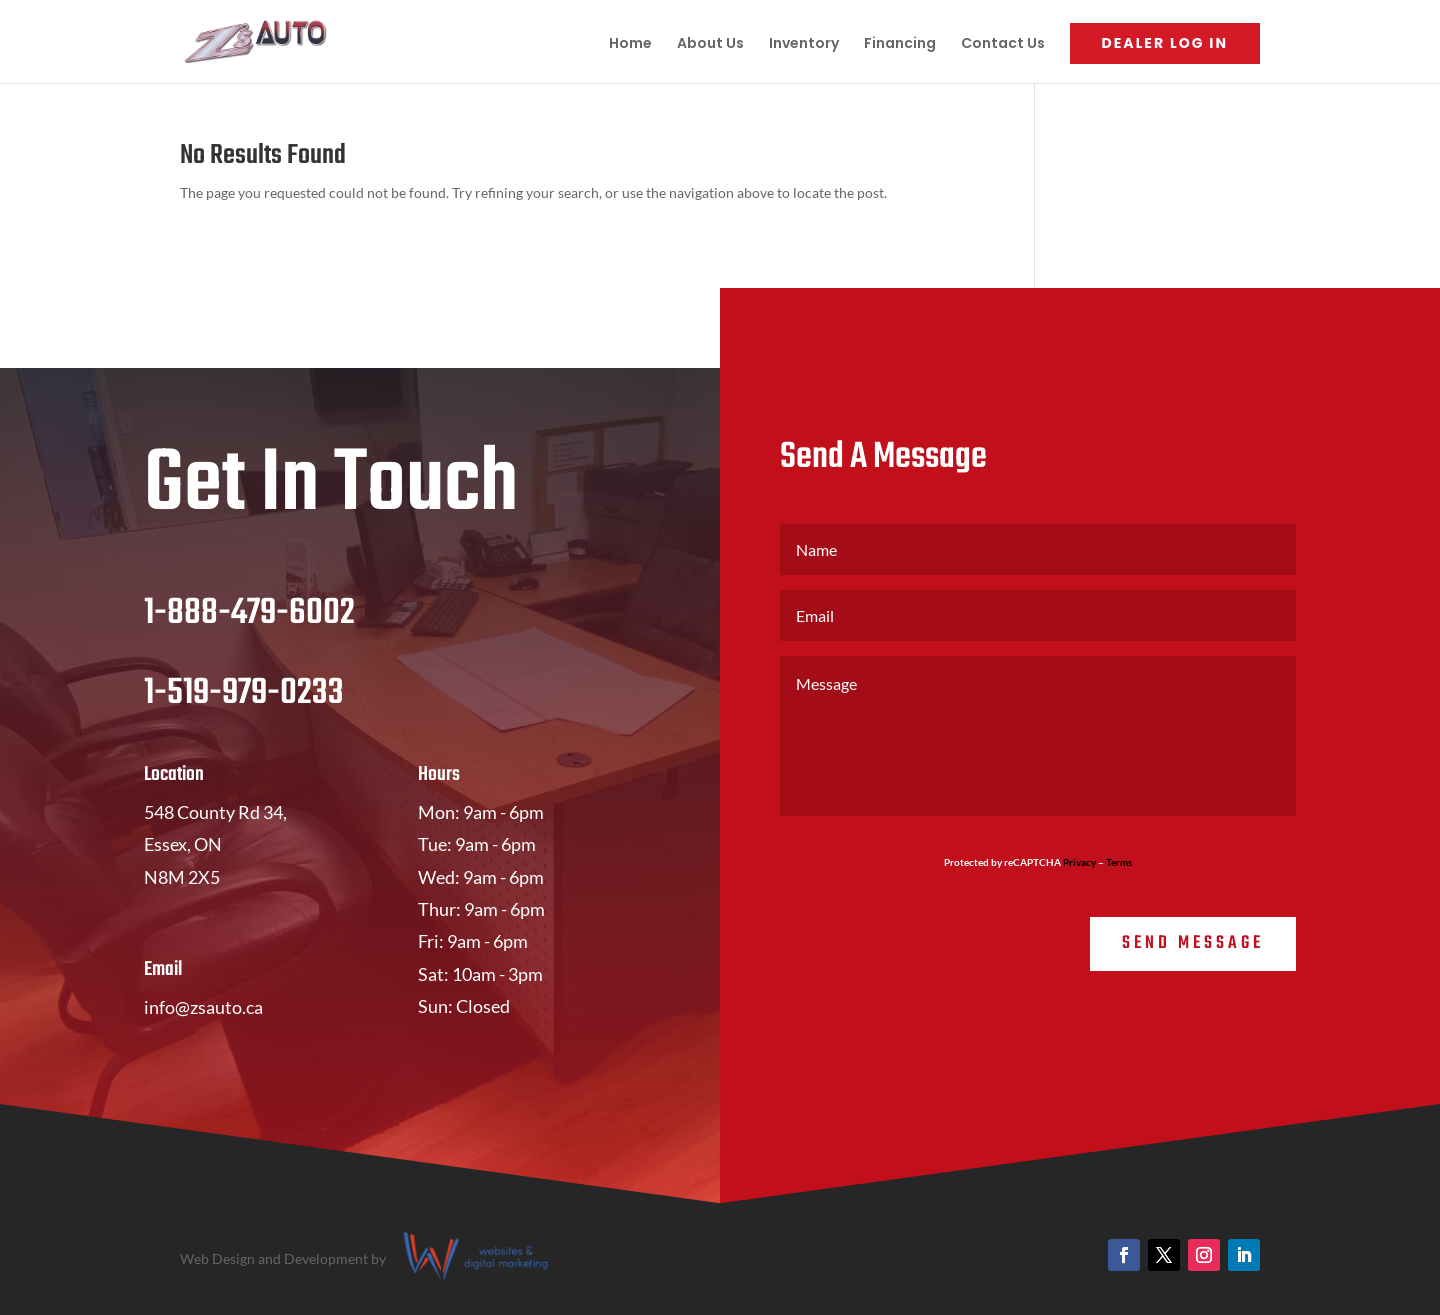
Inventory (804, 44)
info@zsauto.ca (203, 1007)
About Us (710, 44)
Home (630, 44)
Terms (1119, 862)
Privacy (1079, 862)
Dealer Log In (1165, 43)
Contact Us (1003, 44)
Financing (900, 44)
